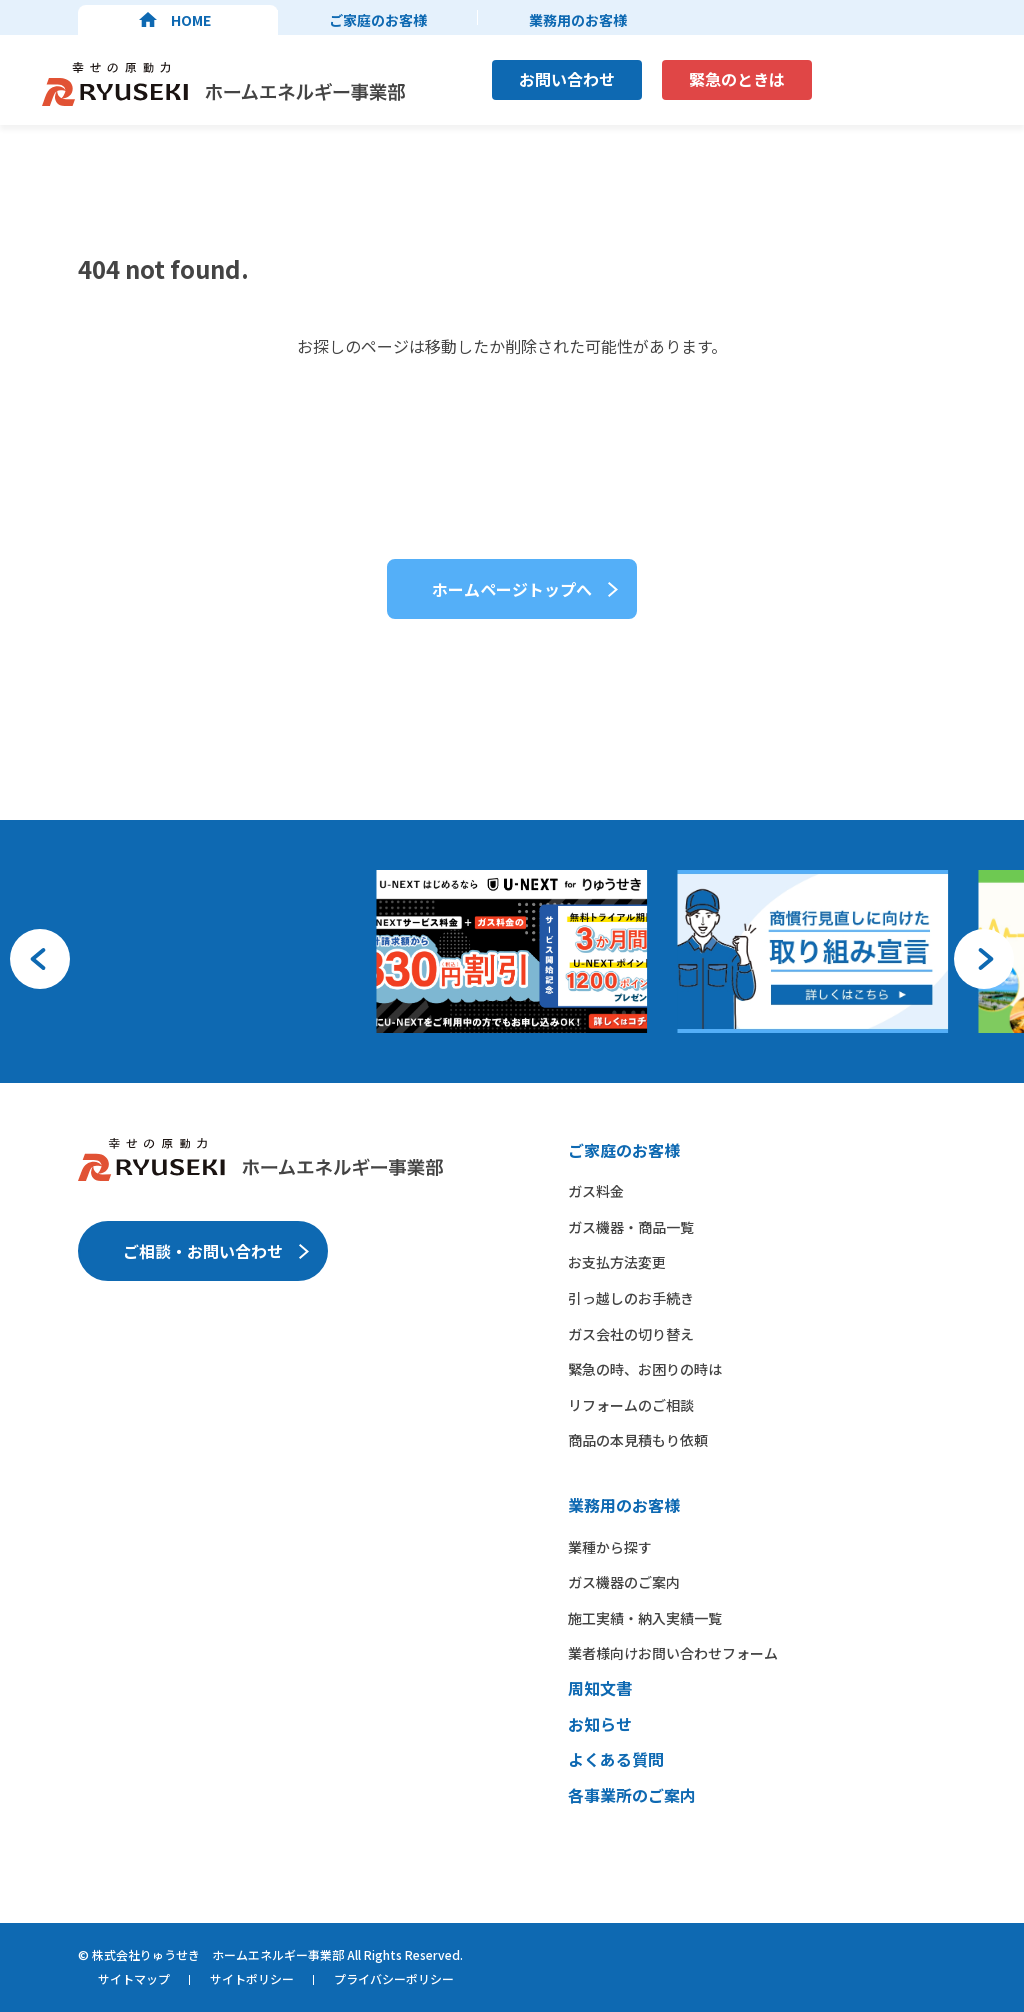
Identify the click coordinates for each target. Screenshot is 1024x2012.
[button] (40, 959)
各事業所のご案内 (632, 1795)
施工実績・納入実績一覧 (645, 1618)
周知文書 (600, 1688)
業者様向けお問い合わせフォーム (673, 1653)
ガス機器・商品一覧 (631, 1227)
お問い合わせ (567, 79)
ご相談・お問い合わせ (203, 1251)
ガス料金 (596, 1191)
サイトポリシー (252, 1978)
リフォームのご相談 (631, 1405)
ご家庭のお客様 (378, 20)
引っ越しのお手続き (631, 1298)
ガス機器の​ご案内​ (624, 1582)
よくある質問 (616, 1759)
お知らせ (600, 1724)
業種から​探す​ (610, 1547)
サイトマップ (134, 1978)
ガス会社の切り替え (631, 1334)
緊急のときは (737, 79)
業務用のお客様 (578, 20)
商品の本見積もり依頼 (638, 1440)
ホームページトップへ (512, 589)
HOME (191, 20)
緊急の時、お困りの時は (645, 1369)
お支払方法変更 (617, 1262)
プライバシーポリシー (394, 1978)
